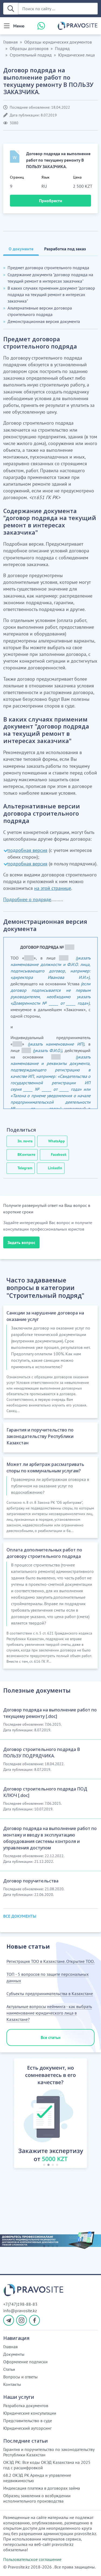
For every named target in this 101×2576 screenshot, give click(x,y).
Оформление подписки (25, 2361)
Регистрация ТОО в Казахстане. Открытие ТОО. (50, 1961)
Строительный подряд (31, 55)
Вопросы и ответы (20, 2376)
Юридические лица (76, 55)
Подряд (62, 48)
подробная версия (27, 850)
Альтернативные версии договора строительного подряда (40, 311)
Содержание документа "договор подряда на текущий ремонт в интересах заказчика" (50, 278)
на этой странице (52, 888)
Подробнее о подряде (27, 899)
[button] (8, 2114)
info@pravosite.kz (20, 2310)
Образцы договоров (29, 48)
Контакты (12, 2384)
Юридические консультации (29, 2413)
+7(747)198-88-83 (20, 2304)
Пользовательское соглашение (32, 2559)
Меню (19, 26)
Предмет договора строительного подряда (48, 267)
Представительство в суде (27, 2420)
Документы (14, 2354)
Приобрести (50, 200)
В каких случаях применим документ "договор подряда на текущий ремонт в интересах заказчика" (51, 294)
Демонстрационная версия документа (44, 321)
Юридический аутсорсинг (27, 2428)
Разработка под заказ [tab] (65, 248)
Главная (10, 42)
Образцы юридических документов (58, 42)
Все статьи (51, 2037)
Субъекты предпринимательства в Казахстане (49, 1993)
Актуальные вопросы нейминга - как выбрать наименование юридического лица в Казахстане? (49, 2013)
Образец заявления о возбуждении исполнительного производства (37, 2498)
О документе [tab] (21, 248)
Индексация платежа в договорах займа (41, 2488)
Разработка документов (25, 2405)
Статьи (9, 2369)
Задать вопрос (21, 1242)
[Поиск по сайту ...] (58, 9)
